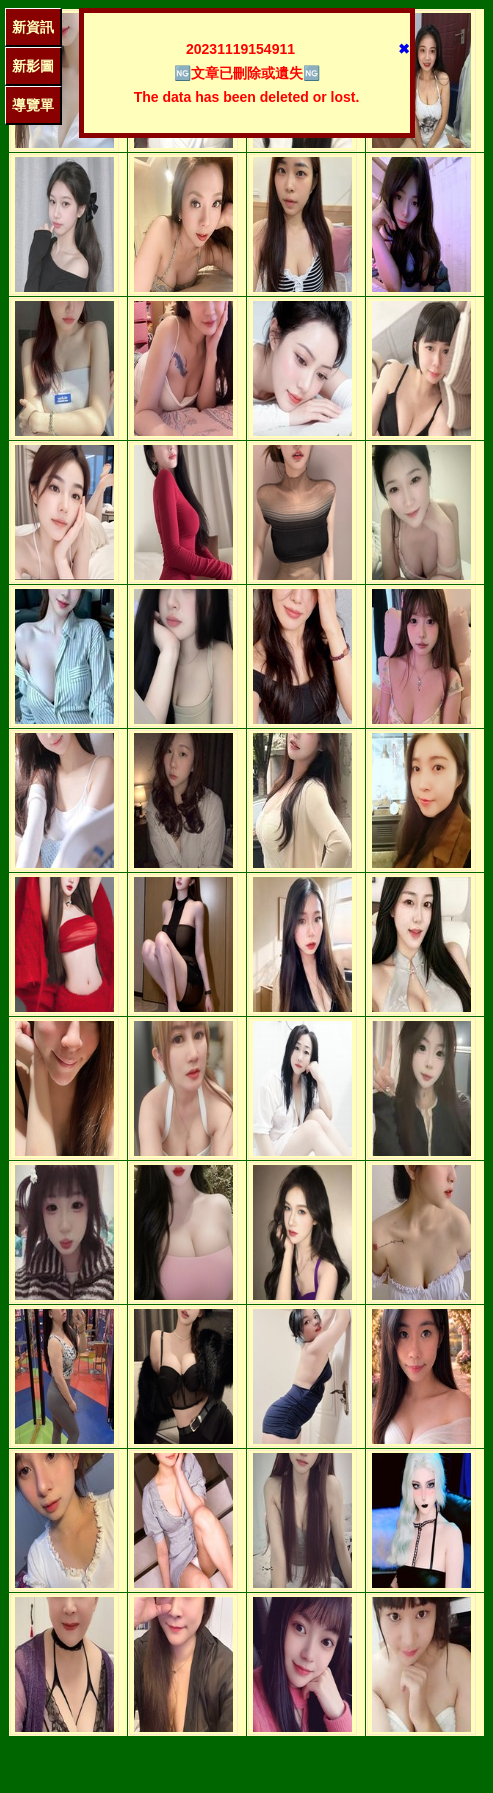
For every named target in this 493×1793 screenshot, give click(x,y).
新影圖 (33, 66)
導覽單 (33, 105)
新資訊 (33, 27)
